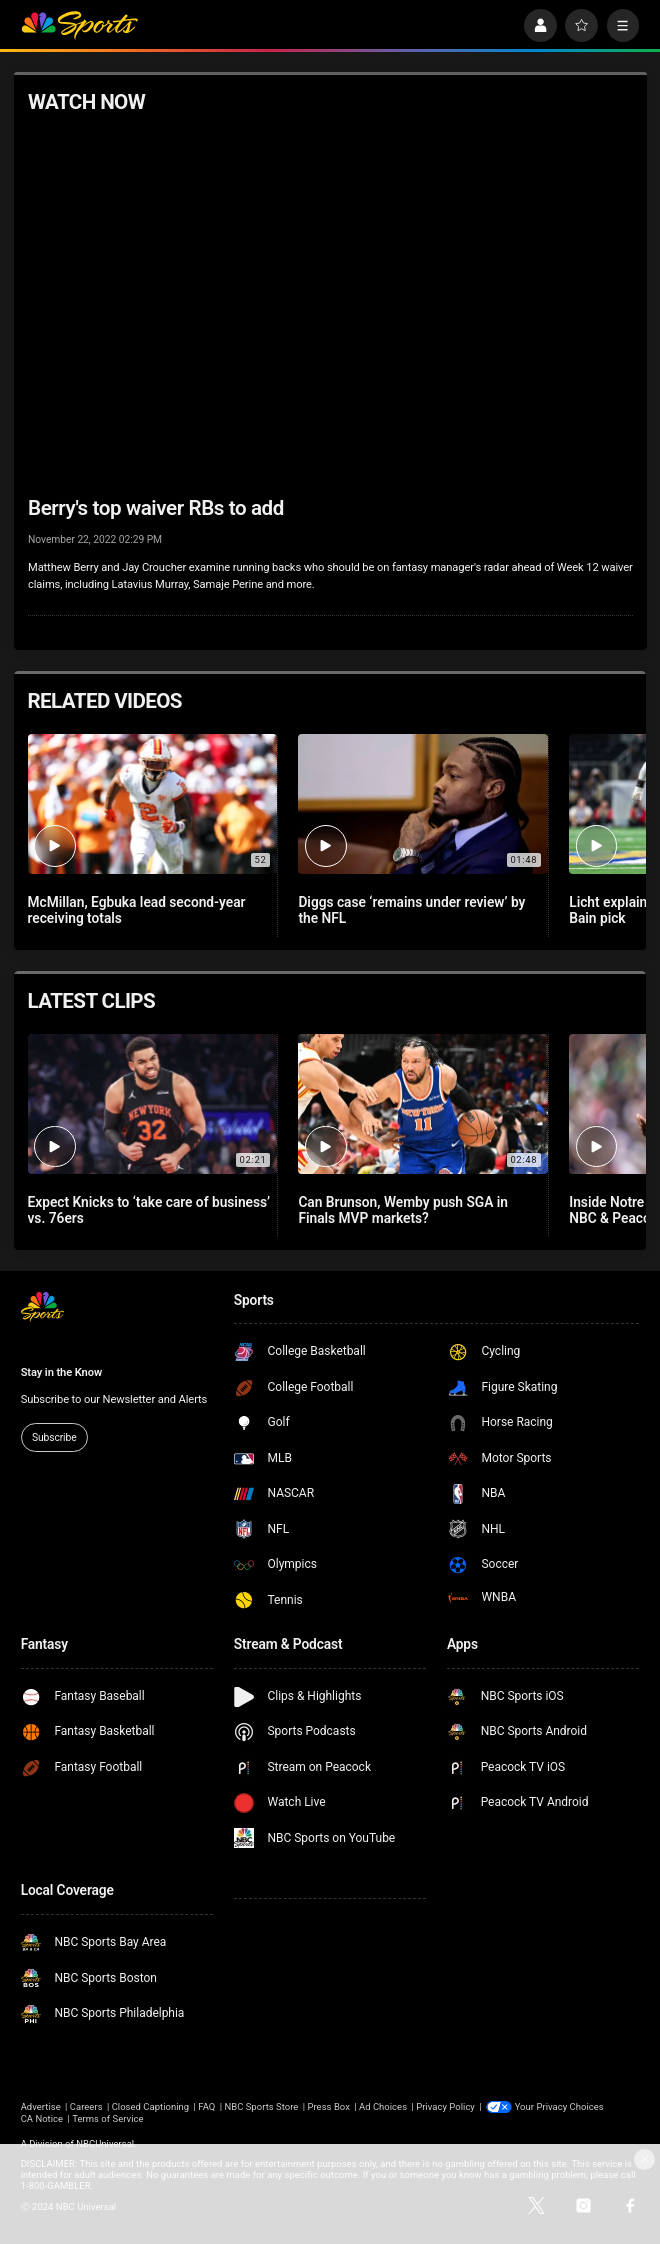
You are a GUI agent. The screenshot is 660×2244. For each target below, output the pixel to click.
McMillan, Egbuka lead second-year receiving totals (137, 910)
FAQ (206, 2106)
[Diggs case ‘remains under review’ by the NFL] (422, 804)
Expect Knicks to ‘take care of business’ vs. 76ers (149, 1210)
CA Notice (42, 2118)
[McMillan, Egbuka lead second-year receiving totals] (152, 804)
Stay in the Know (61, 1372)
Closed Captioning (151, 2106)
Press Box (328, 2106)
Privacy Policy (445, 2106)
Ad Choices (383, 2106)
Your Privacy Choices (559, 2106)
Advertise (41, 2106)
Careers (86, 2106)
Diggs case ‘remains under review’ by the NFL (411, 910)
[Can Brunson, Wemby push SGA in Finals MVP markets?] (422, 1104)
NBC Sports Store (261, 2106)
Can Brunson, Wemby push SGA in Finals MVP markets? (403, 1210)
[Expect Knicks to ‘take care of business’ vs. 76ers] (152, 1104)
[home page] (79, 25)
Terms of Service (107, 2118)
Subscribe (54, 1437)
